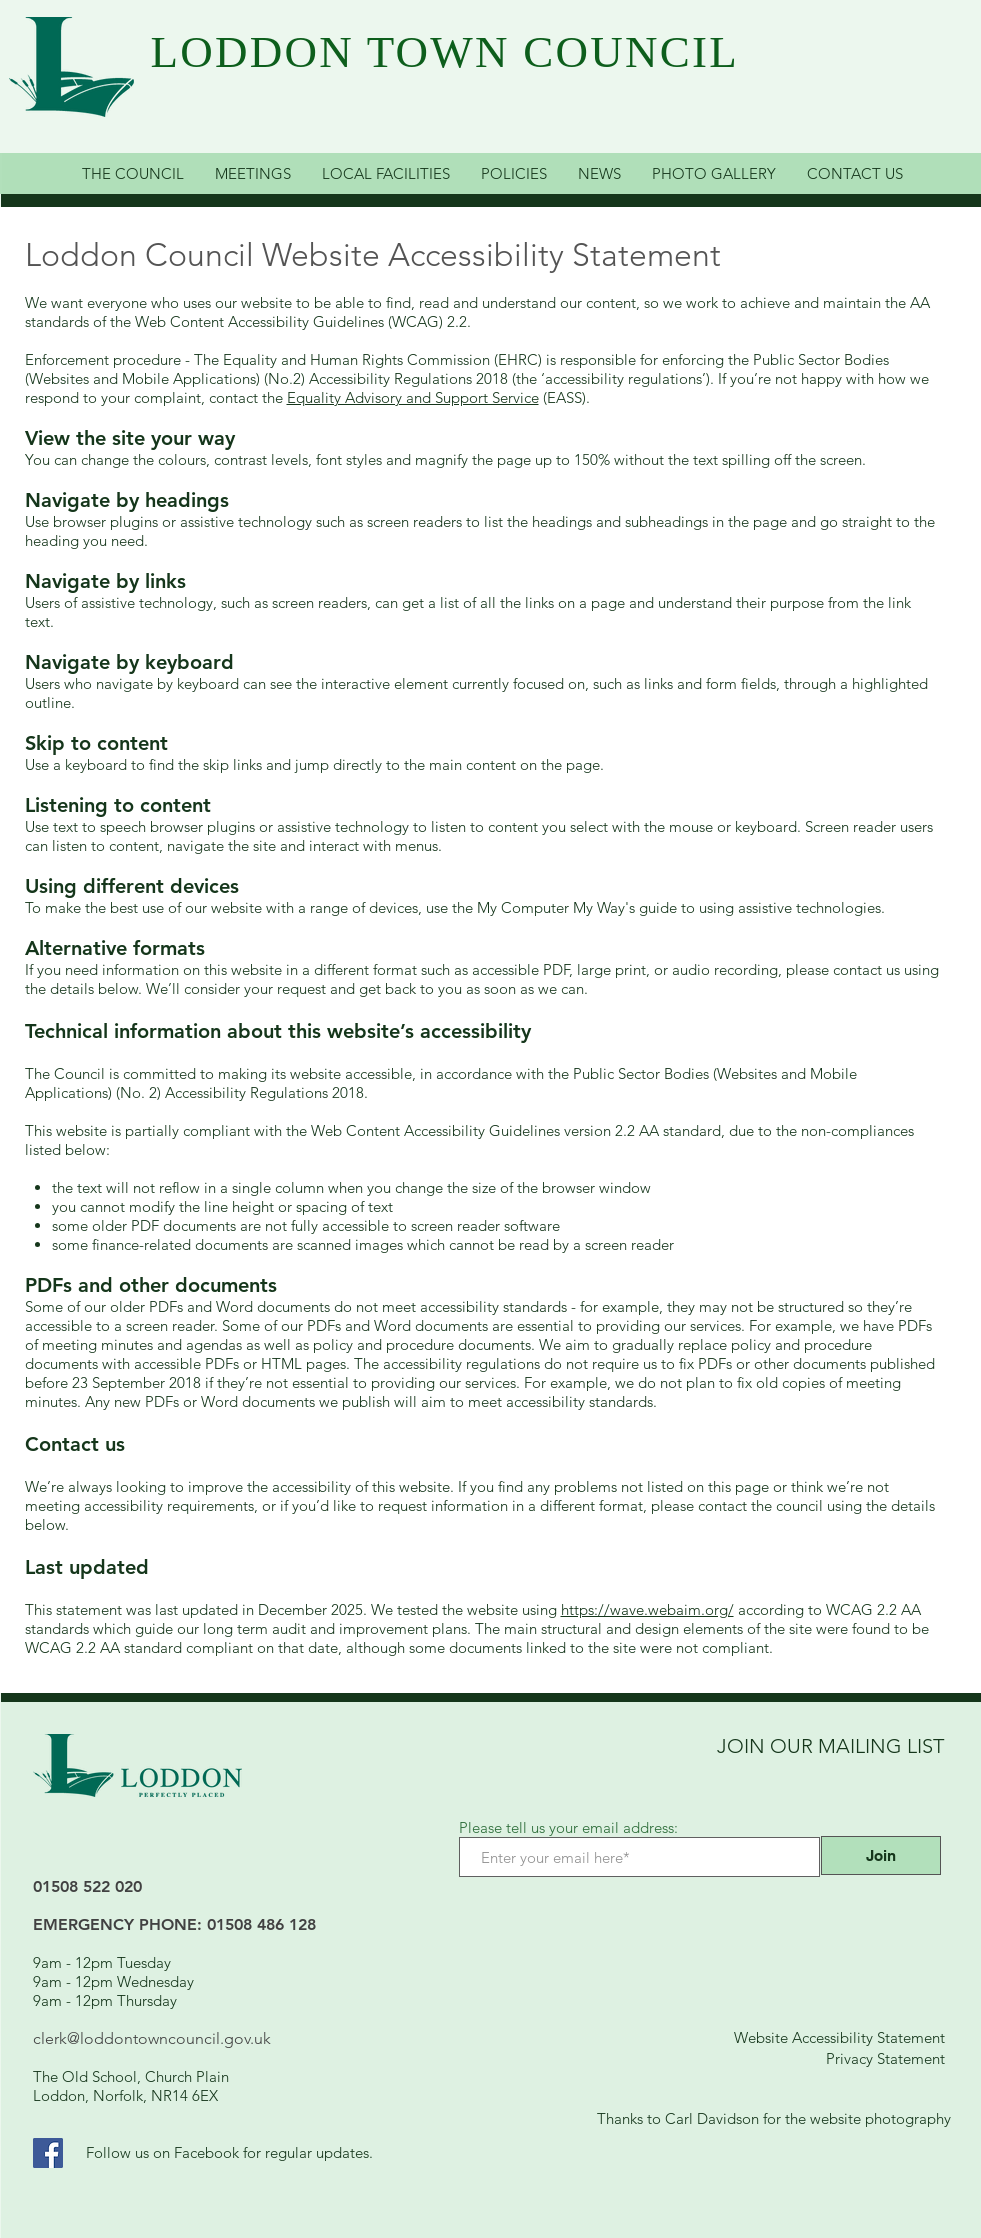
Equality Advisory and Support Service (413, 397)
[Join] (881, 1855)
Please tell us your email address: (568, 1827)
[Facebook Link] (48, 2153)
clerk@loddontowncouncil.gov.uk (152, 2038)
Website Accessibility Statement (839, 2037)
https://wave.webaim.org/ (647, 1609)
